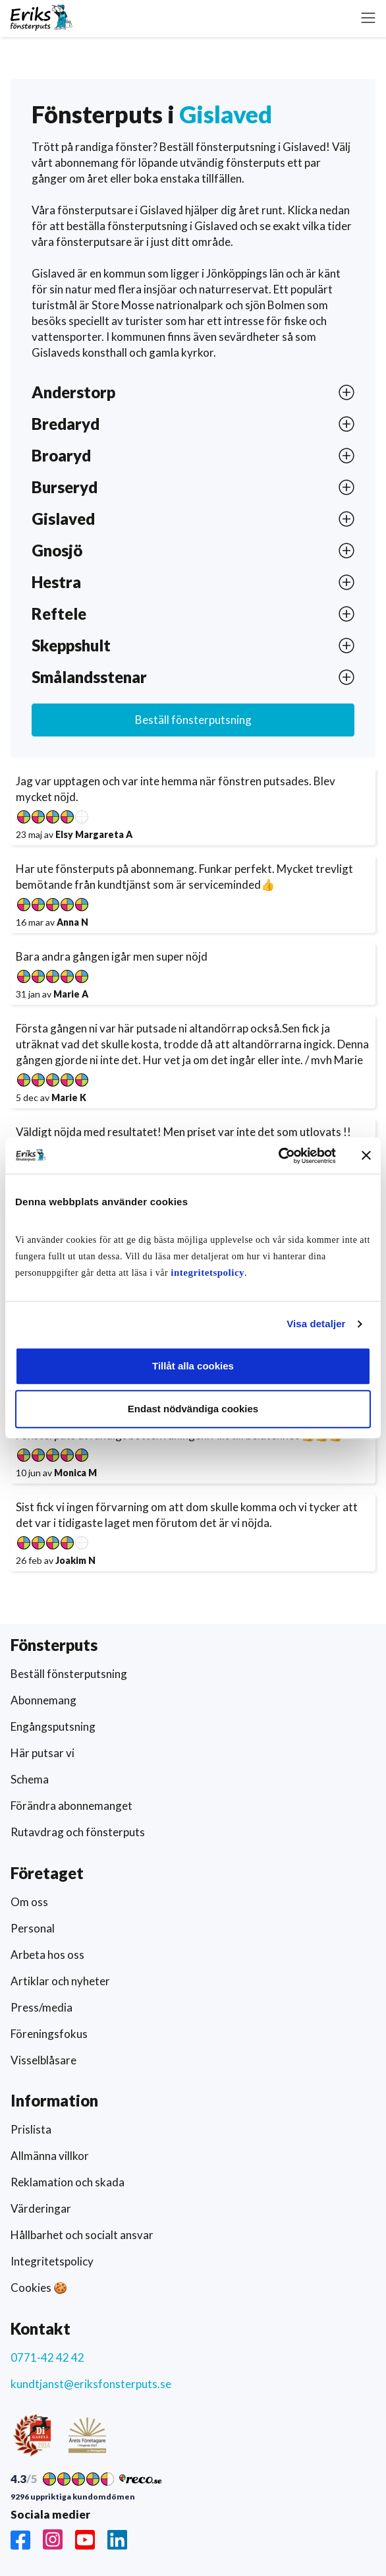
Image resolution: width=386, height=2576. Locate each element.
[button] (368, 18)
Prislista (31, 2129)
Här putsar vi (42, 1753)
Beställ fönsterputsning (193, 720)
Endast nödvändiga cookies (193, 1408)
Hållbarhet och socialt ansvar (82, 2235)
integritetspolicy (207, 1272)
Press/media (41, 2007)
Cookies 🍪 (39, 2287)
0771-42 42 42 (47, 2357)
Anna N (72, 922)
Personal (33, 1928)
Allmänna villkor (50, 2156)
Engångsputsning (53, 1726)
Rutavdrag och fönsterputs (78, 1832)
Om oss (29, 1902)
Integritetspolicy (52, 2261)
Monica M (75, 1472)
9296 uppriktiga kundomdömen (73, 2496)
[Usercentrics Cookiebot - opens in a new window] (278, 1155)
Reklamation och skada (67, 2182)
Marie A (70, 994)
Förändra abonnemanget (71, 1805)
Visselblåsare (43, 2060)
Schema (30, 1779)
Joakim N (75, 1560)
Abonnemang (43, 1700)
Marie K (68, 1097)
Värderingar (41, 2208)
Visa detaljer (316, 1323)
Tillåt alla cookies (193, 1365)
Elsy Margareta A (93, 834)
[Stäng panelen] (366, 1155)
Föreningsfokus (49, 2034)
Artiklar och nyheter (60, 1981)
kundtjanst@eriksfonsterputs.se (91, 2384)
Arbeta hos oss (47, 1955)
